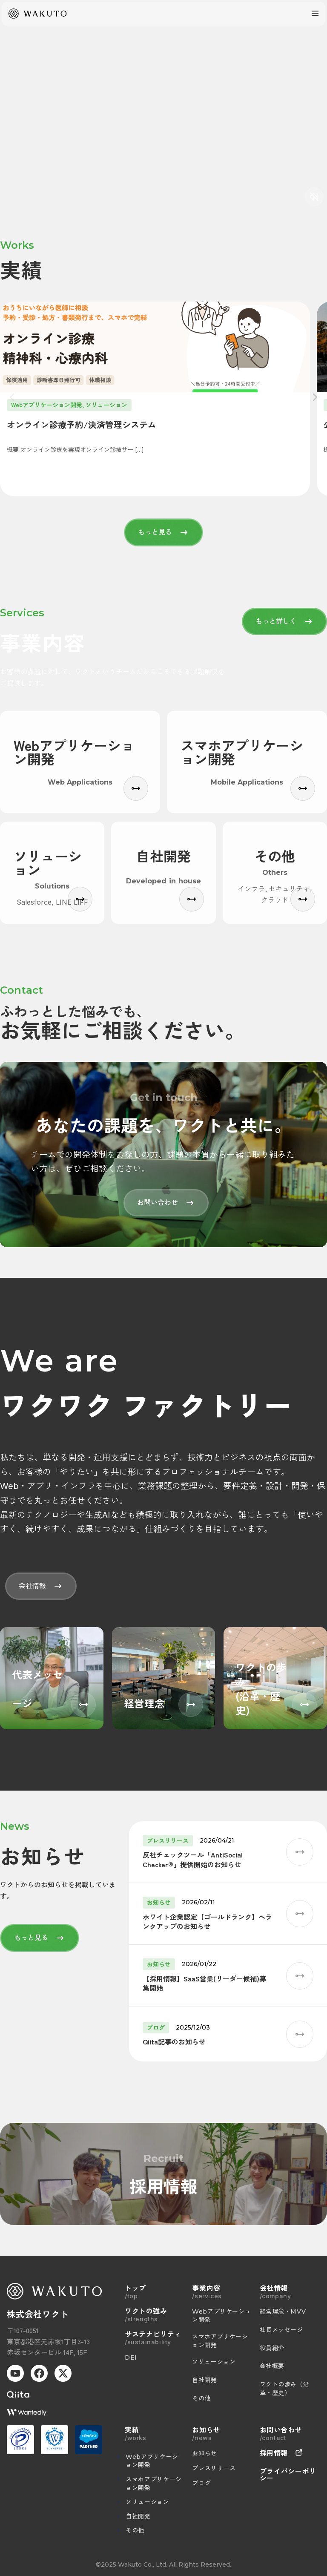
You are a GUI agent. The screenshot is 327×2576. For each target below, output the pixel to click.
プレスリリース (213, 2468)
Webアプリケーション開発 (152, 2461)
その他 (135, 2530)
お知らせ (204, 2453)
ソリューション (147, 2502)
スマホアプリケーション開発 (154, 2483)
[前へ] (12, 399)
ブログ (201, 2483)
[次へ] (315, 399)
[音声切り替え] (314, 196)
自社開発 (138, 2516)
